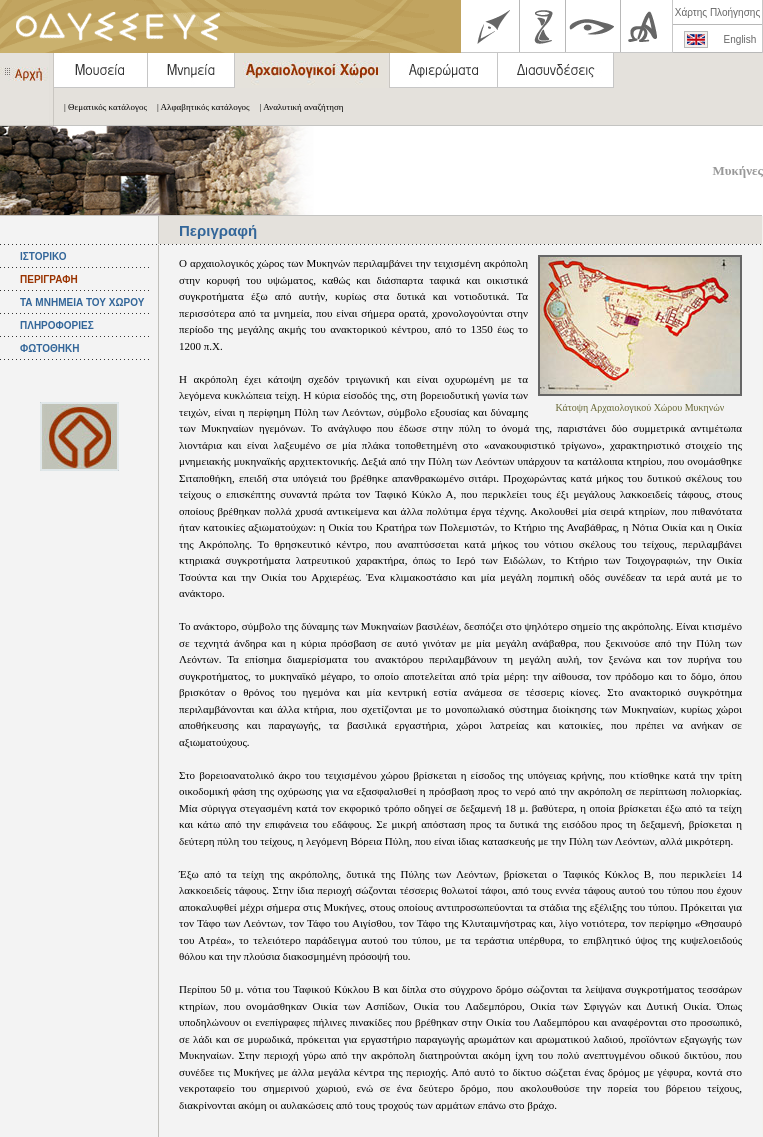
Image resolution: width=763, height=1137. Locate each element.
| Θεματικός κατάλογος (100, 107)
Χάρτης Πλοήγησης (717, 12)
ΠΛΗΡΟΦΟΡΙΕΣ (57, 325)
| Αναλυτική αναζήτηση (297, 107)
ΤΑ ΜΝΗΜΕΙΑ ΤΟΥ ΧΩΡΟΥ (82, 302)
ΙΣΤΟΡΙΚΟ (43, 256)
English (740, 39)
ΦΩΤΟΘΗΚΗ (49, 348)
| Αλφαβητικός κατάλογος (198, 107)
